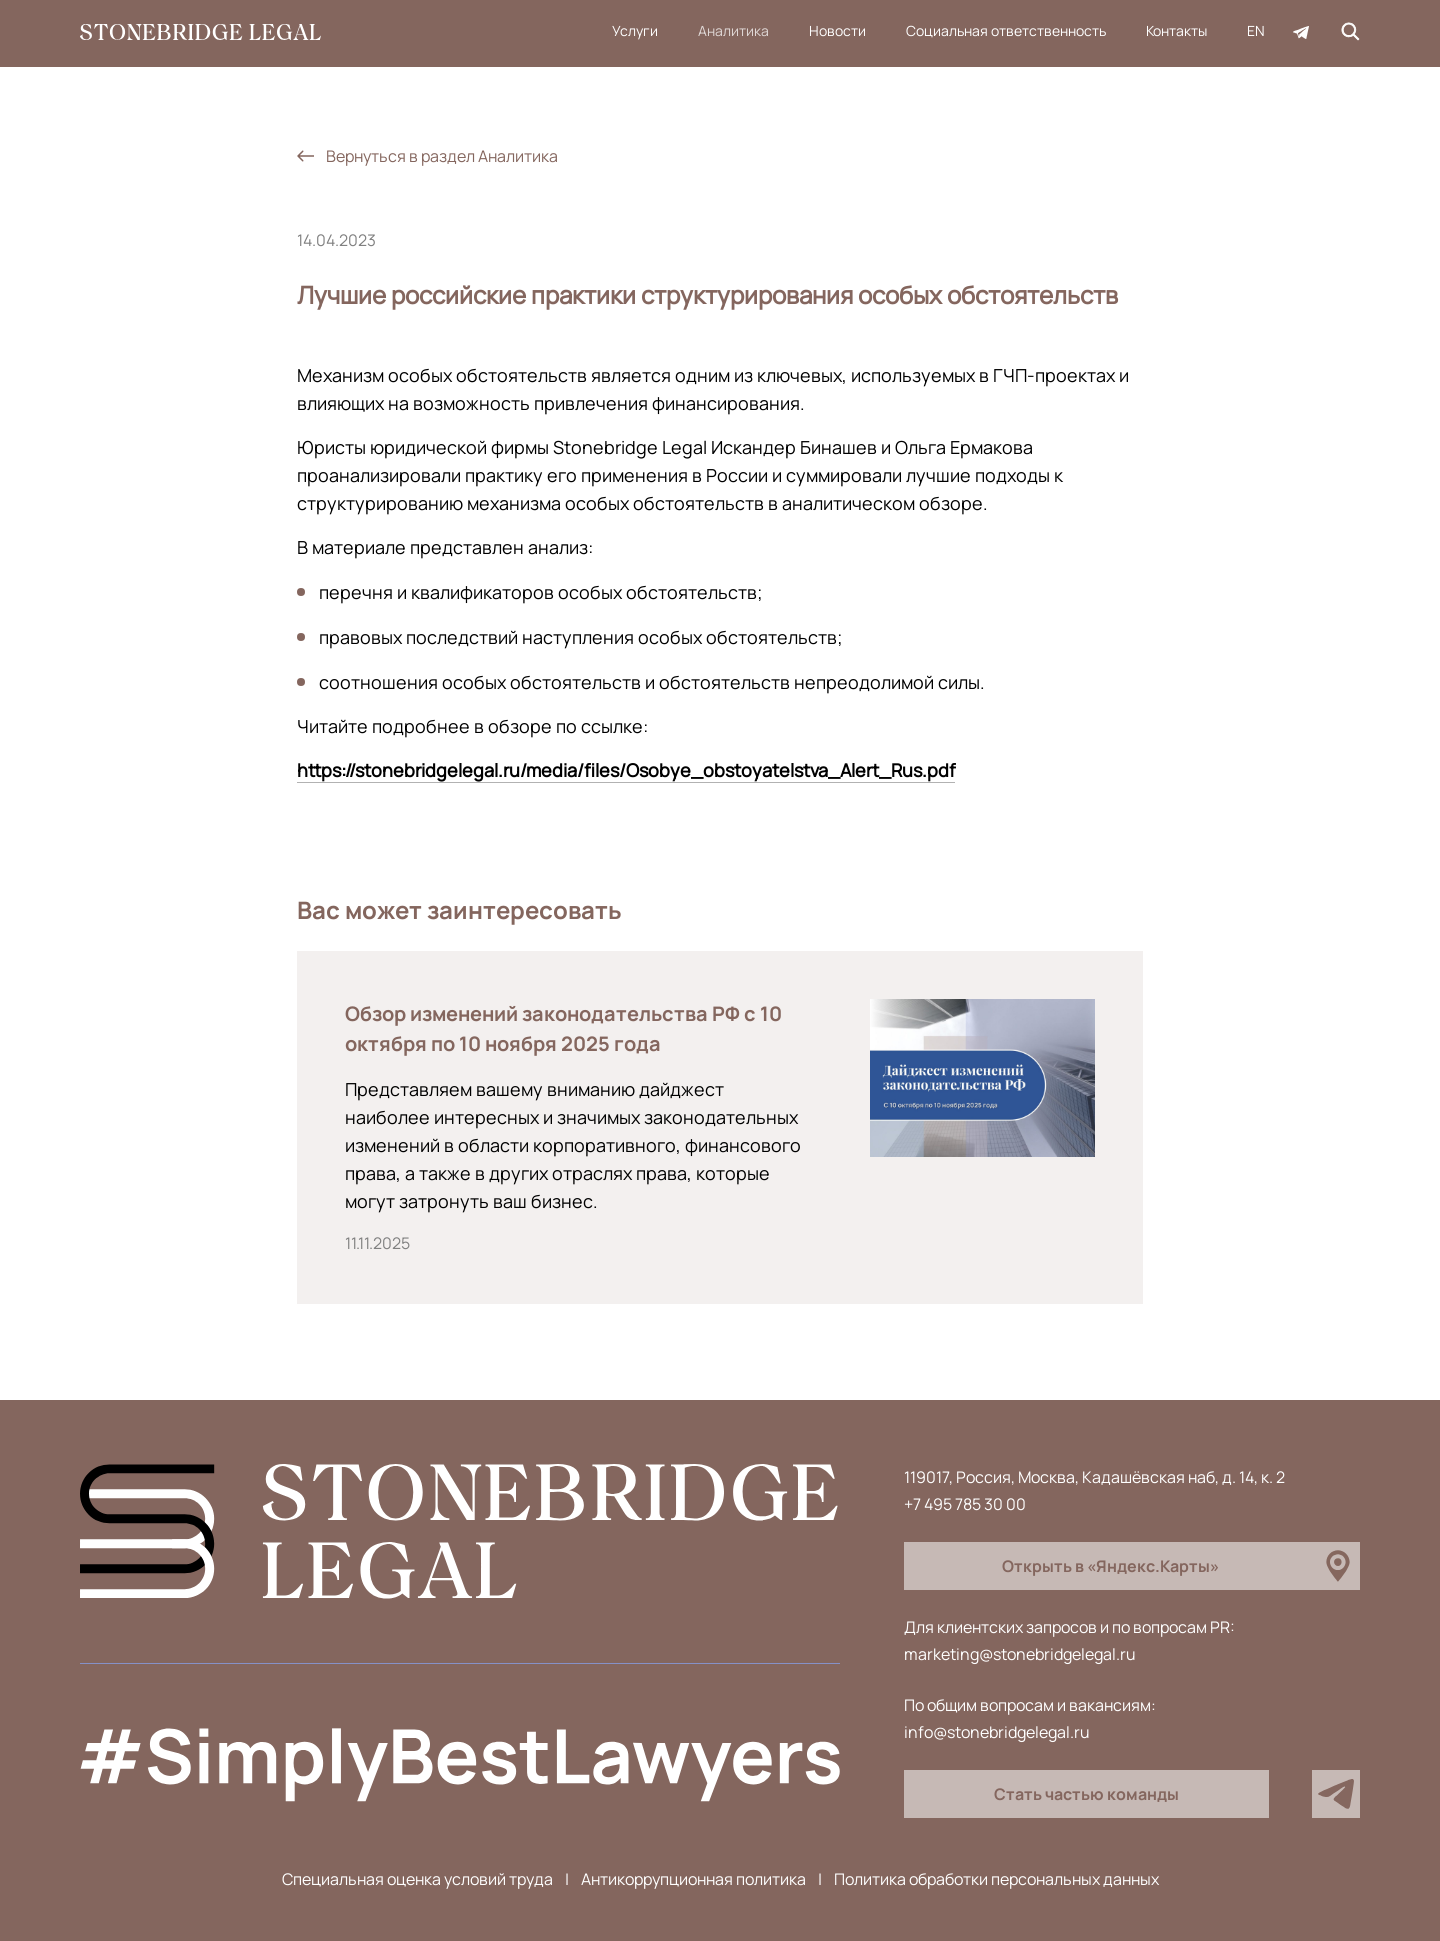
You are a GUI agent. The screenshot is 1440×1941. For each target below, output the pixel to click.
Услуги (635, 30)
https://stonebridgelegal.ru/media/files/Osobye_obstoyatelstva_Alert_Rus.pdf (626, 770)
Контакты (1176, 30)
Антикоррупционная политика (693, 1879)
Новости (837, 30)
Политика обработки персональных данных (996, 1879)
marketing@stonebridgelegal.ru (1020, 1654)
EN (1256, 30)
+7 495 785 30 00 (965, 1504)
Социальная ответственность (1006, 30)
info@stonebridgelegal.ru (997, 1732)
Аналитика (733, 30)
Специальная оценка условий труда (417, 1879)
